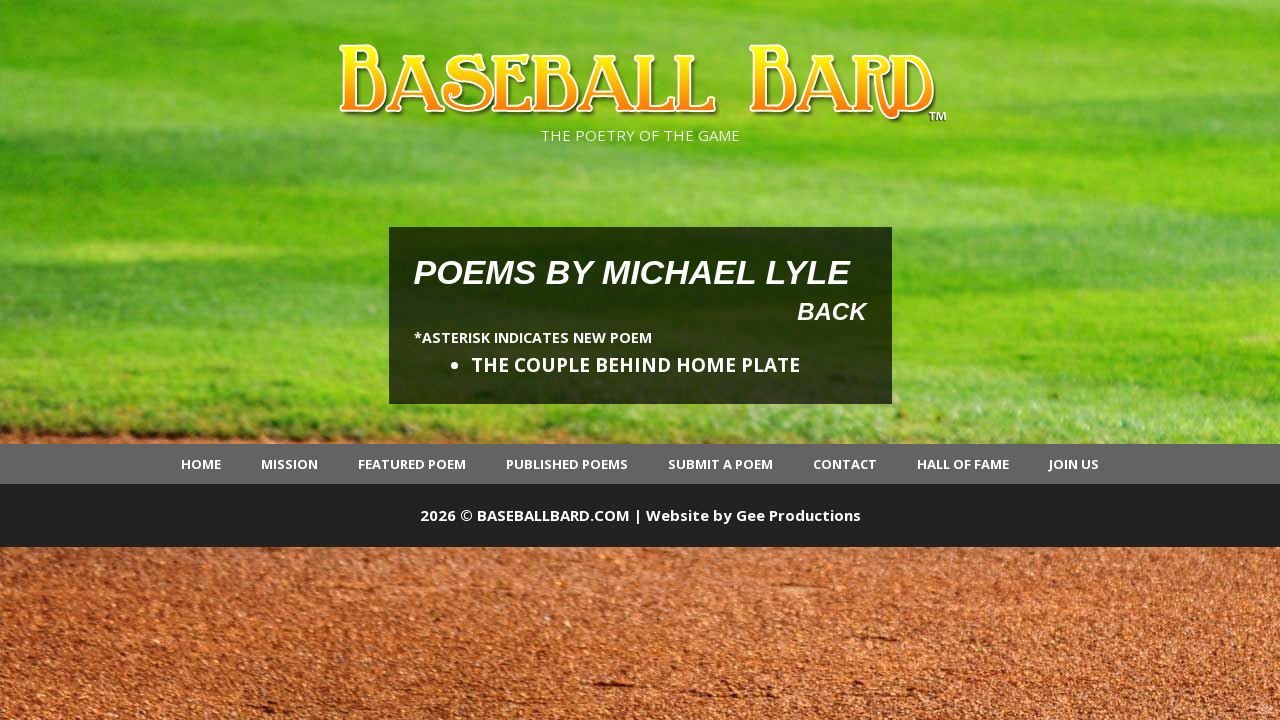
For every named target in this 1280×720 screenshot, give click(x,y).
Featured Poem (412, 464)
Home (201, 464)
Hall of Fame (963, 464)
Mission (289, 464)
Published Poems (567, 464)
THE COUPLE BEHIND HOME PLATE (635, 365)
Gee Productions (798, 515)
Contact (845, 464)
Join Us (1074, 464)
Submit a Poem (720, 464)
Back (831, 311)
